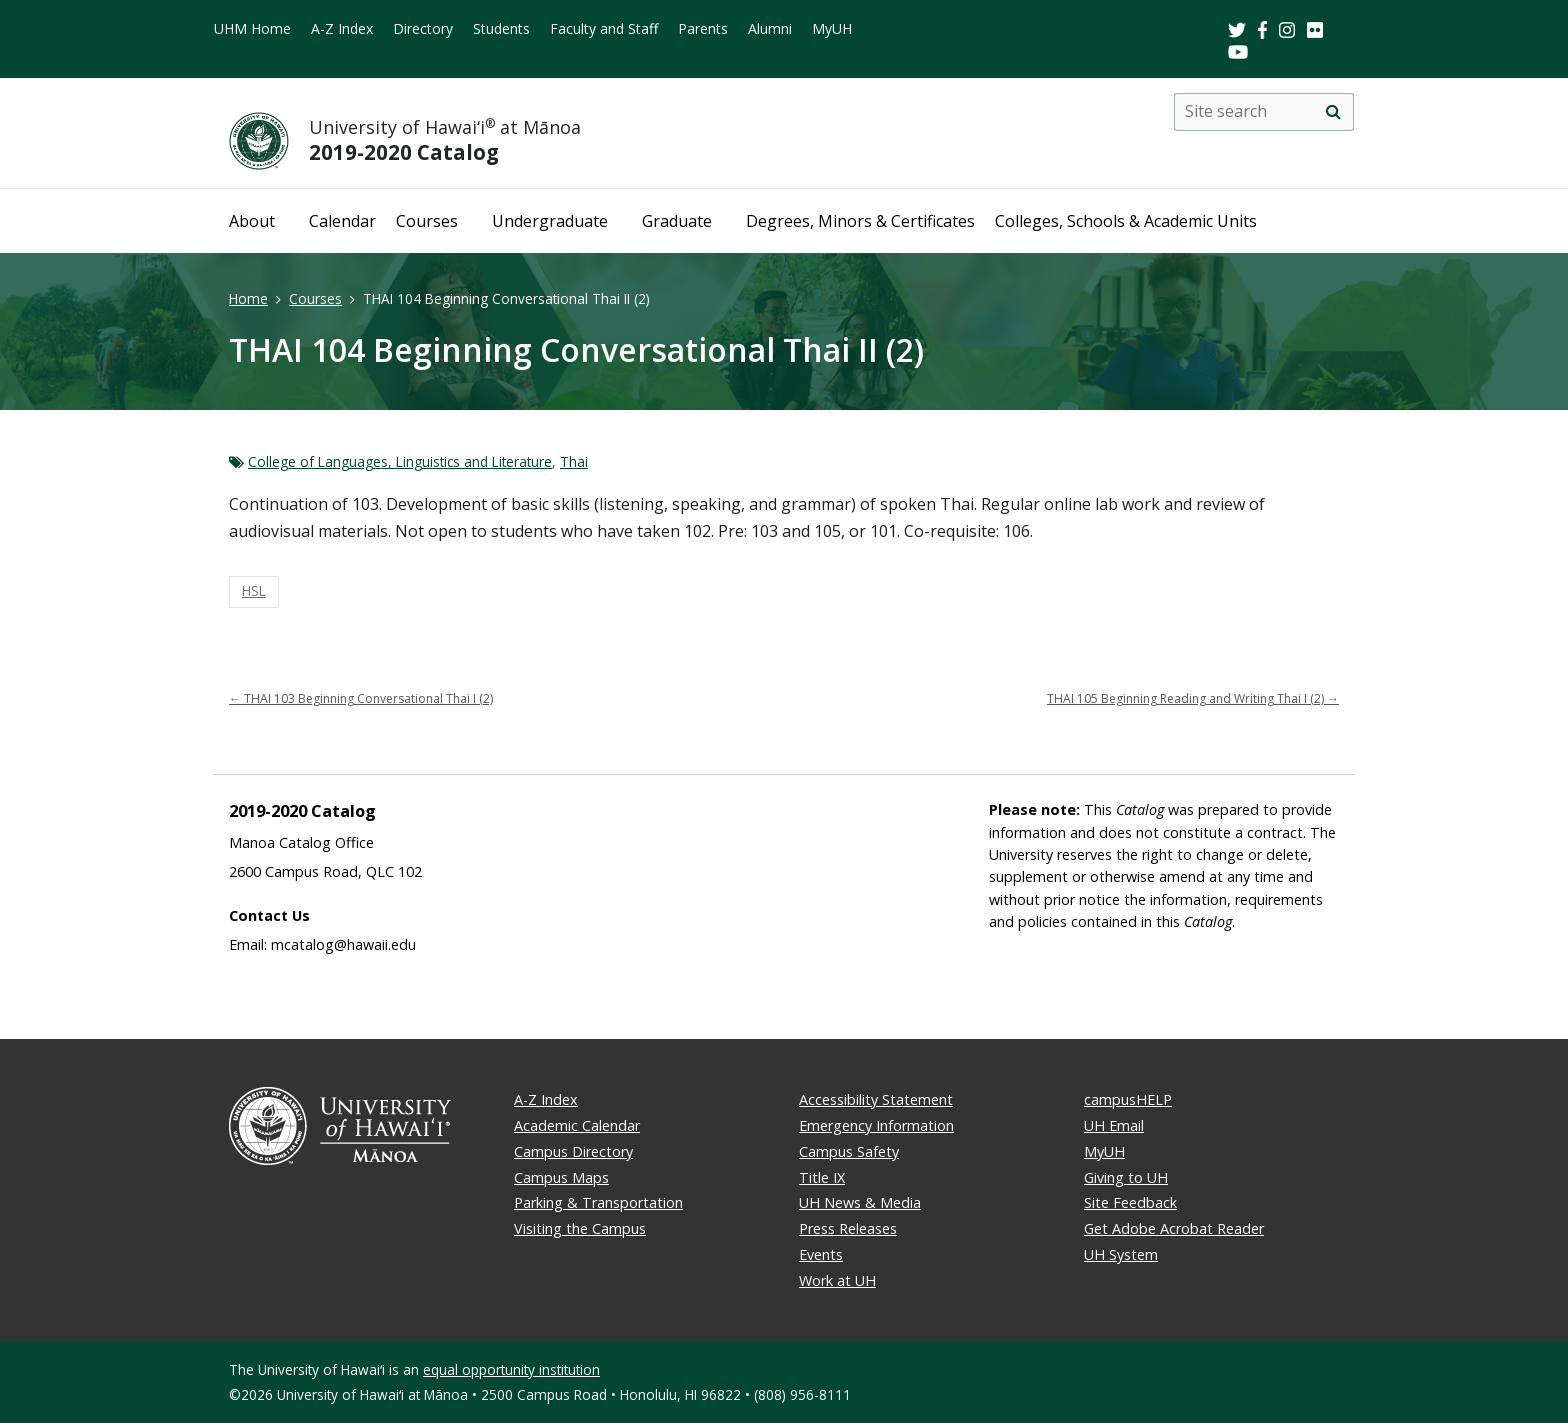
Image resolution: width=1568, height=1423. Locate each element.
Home (248, 298)
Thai (574, 461)
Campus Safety (849, 1151)
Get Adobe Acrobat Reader (1174, 1228)
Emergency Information (876, 1125)
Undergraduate (550, 221)
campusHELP (1128, 1099)
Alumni (770, 28)
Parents (703, 28)
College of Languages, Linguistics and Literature (400, 461)
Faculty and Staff (604, 28)
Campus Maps (561, 1177)
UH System (1121, 1254)
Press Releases (848, 1228)
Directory (423, 28)
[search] (1333, 112)
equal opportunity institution (511, 1369)
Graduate (677, 221)
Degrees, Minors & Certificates (860, 221)
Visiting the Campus (580, 1228)
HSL (254, 590)
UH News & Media (860, 1202)
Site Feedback (1130, 1202)
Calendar (342, 221)
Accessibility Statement (876, 1099)
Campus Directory (573, 1151)
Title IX (822, 1177)
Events (821, 1254)
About (252, 221)
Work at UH (837, 1280)
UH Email (1114, 1125)
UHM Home (252, 28)
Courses (427, 221)
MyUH (832, 28)
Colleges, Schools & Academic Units (1126, 221)
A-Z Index (342, 28)
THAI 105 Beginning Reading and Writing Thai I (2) (1193, 698)
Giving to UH (1126, 1177)
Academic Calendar (577, 1125)
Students (501, 28)
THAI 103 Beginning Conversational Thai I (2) (361, 698)
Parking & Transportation (598, 1202)
